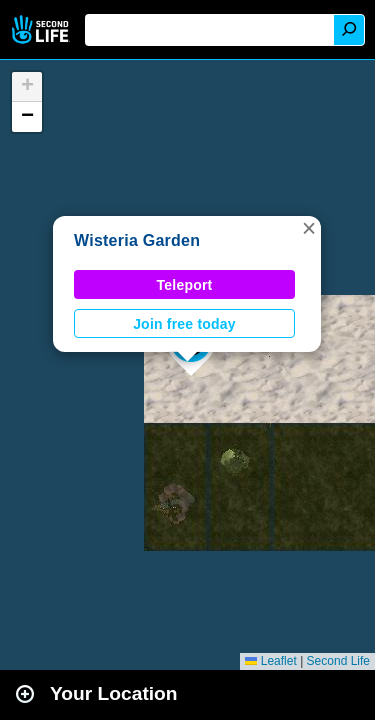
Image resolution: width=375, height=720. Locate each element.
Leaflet (270, 661)
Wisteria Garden (137, 240)
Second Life (42, 29)
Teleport (185, 285)
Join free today (184, 324)
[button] (309, 228)
